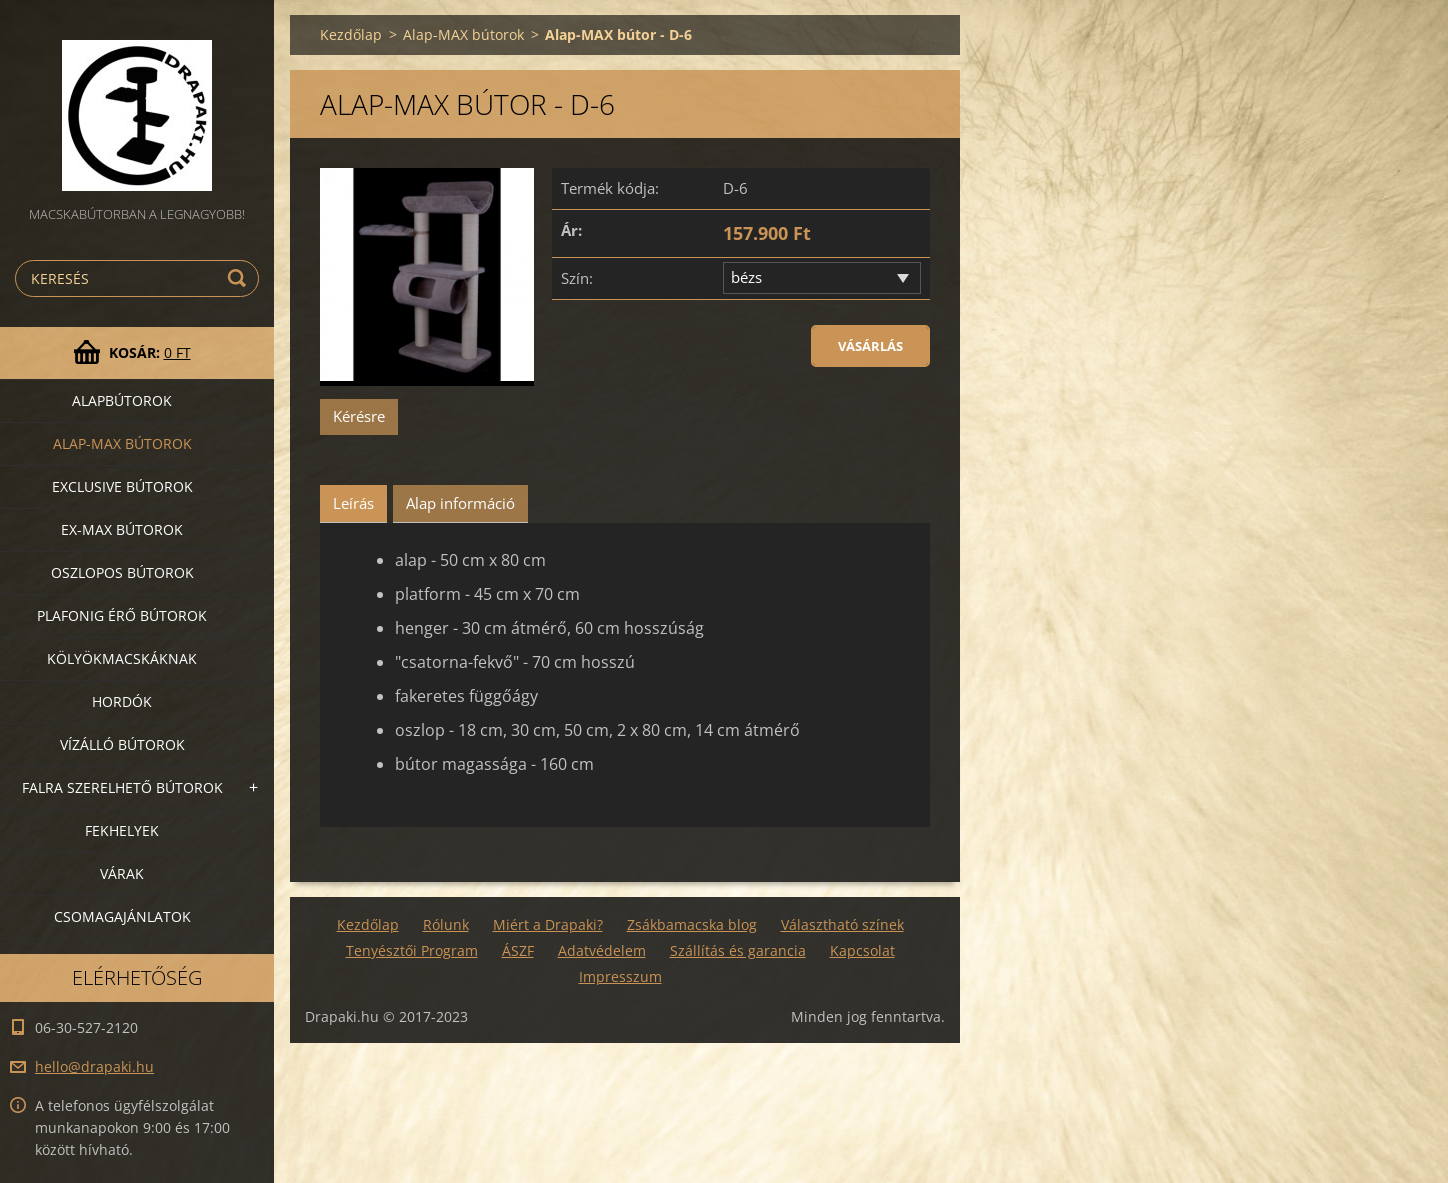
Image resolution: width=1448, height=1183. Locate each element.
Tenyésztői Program (412, 950)
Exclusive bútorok (122, 486)
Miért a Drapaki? (548, 924)
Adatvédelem (602, 950)
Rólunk (446, 924)
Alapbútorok (122, 400)
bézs (746, 277)
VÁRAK (122, 873)
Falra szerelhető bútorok (122, 787)
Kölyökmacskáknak (122, 658)
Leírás (353, 503)
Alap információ (460, 503)
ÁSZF (518, 950)
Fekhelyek (122, 830)
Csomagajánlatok (122, 916)
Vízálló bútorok (122, 744)
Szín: (577, 278)
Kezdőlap (351, 34)
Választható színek (842, 924)
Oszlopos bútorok (122, 572)
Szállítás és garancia (738, 950)
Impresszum (620, 976)
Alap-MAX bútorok (122, 443)
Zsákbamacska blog (692, 924)
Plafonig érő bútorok (122, 615)
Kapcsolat (862, 950)
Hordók (122, 701)
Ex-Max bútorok (122, 529)
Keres (240, 278)
